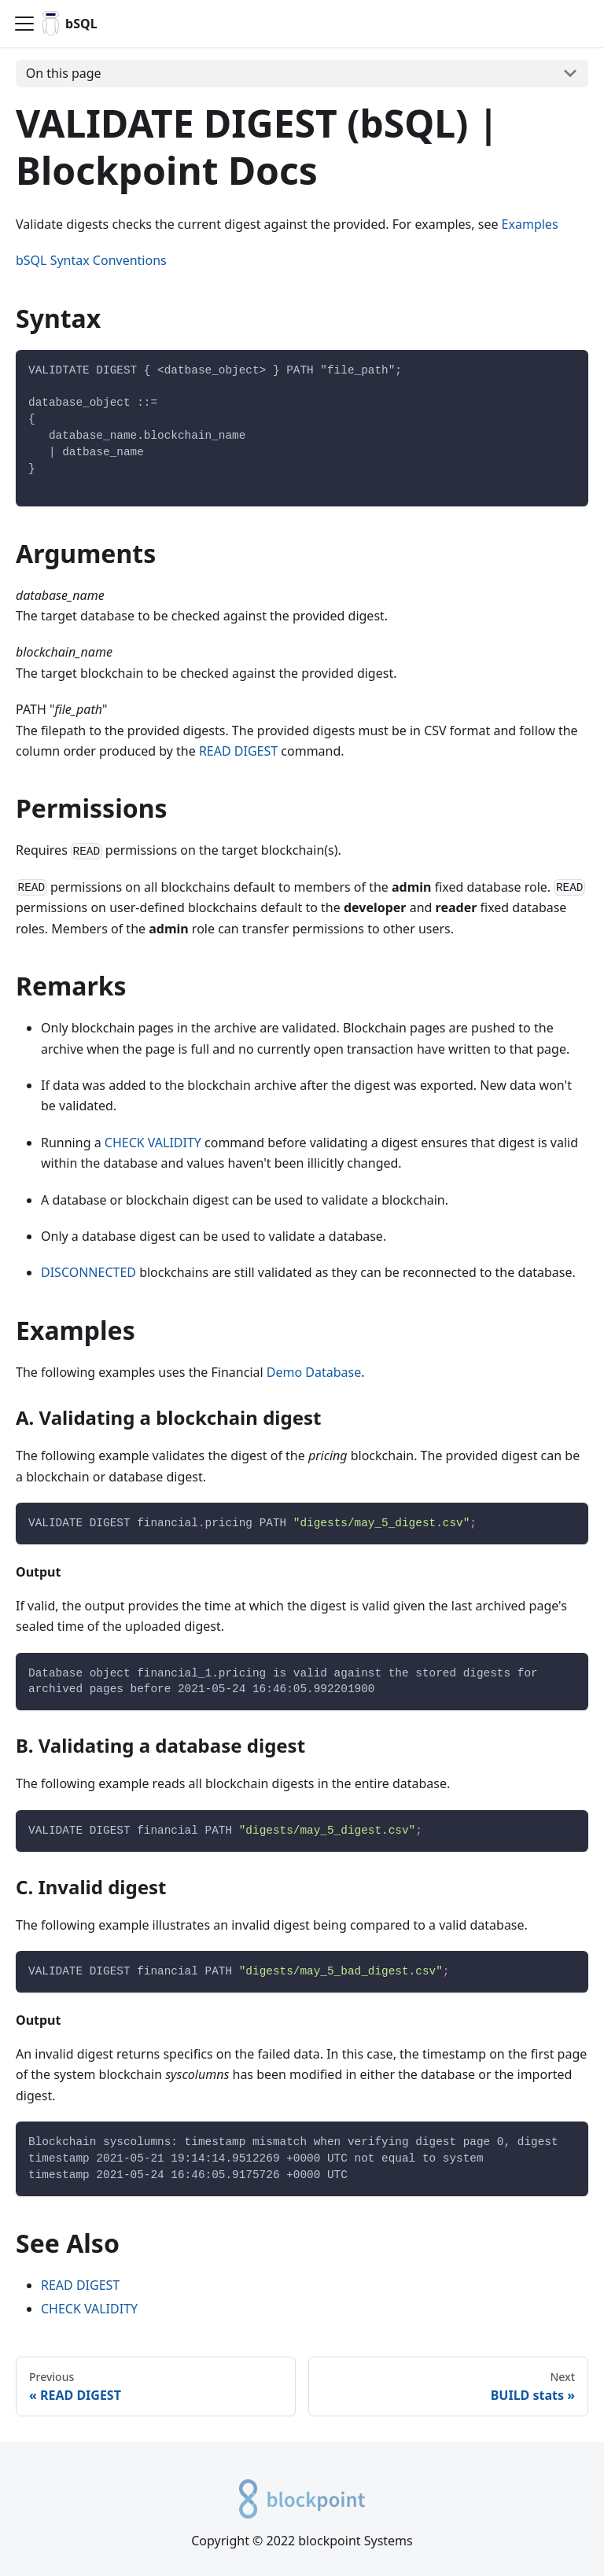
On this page (63, 73)
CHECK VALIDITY (153, 1142)
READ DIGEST (238, 751)
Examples (530, 224)
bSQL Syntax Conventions (91, 260)
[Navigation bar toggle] (24, 23)
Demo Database (314, 1372)
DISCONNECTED (88, 1272)
